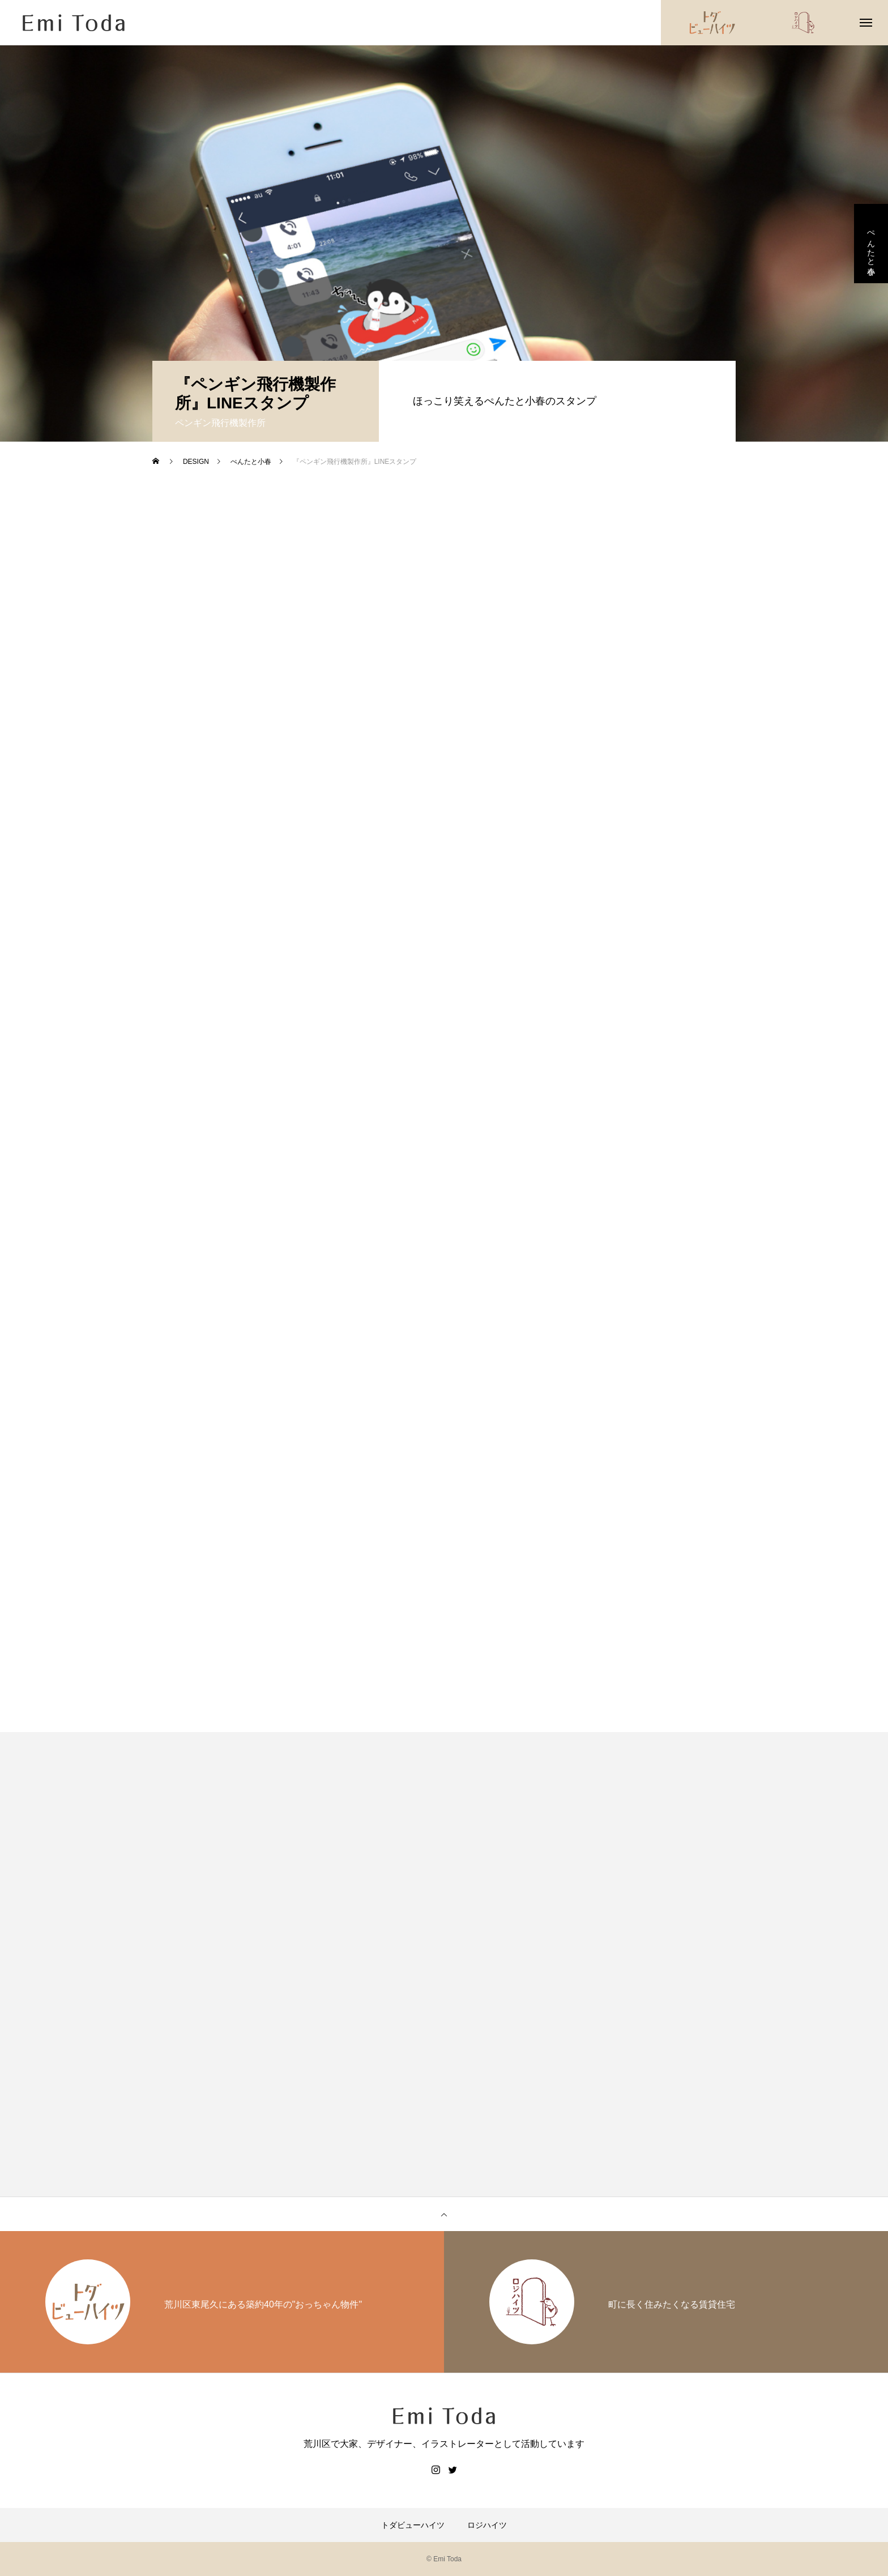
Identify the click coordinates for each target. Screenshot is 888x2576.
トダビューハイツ (413, 2525)
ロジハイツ (487, 2525)
